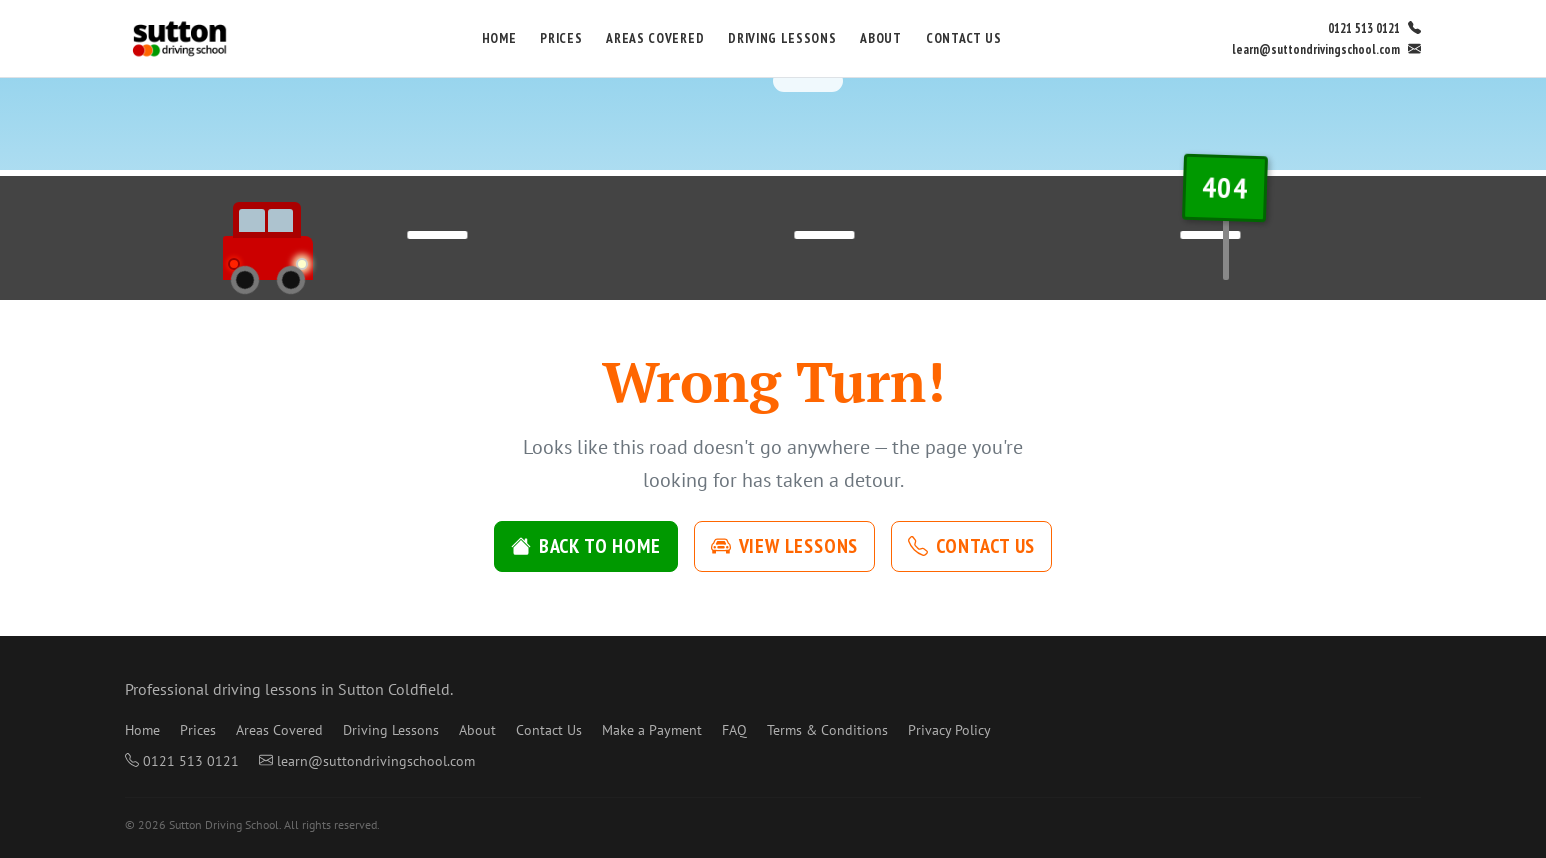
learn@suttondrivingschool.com (1326, 49)
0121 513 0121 (1374, 28)
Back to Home (586, 546)
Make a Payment (652, 730)
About (880, 38)
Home (499, 38)
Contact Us (964, 38)
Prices (561, 38)
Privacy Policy (949, 730)
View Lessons (785, 546)
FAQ (734, 730)
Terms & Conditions (827, 730)
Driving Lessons (782, 38)
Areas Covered (655, 38)
